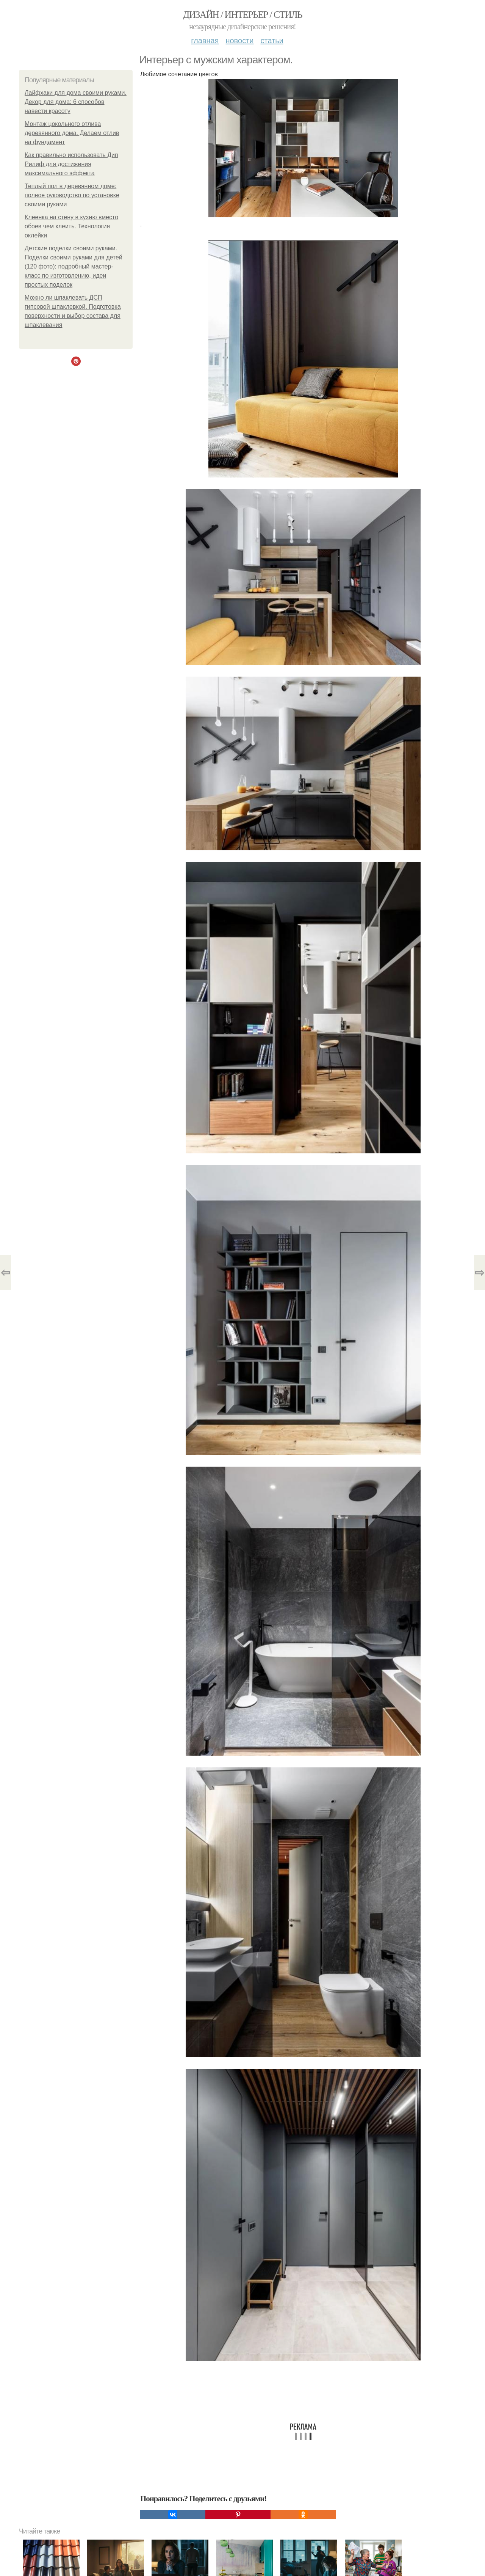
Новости (239, 40)
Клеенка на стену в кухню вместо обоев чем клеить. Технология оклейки (71, 226)
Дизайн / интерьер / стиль (242, 14)
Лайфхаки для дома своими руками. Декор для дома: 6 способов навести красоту (76, 102)
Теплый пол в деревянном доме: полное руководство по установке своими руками (72, 195)
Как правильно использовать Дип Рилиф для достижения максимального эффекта (71, 164)
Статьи (271, 40)
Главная (205, 40)
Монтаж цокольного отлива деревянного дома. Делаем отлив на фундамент (72, 133)
